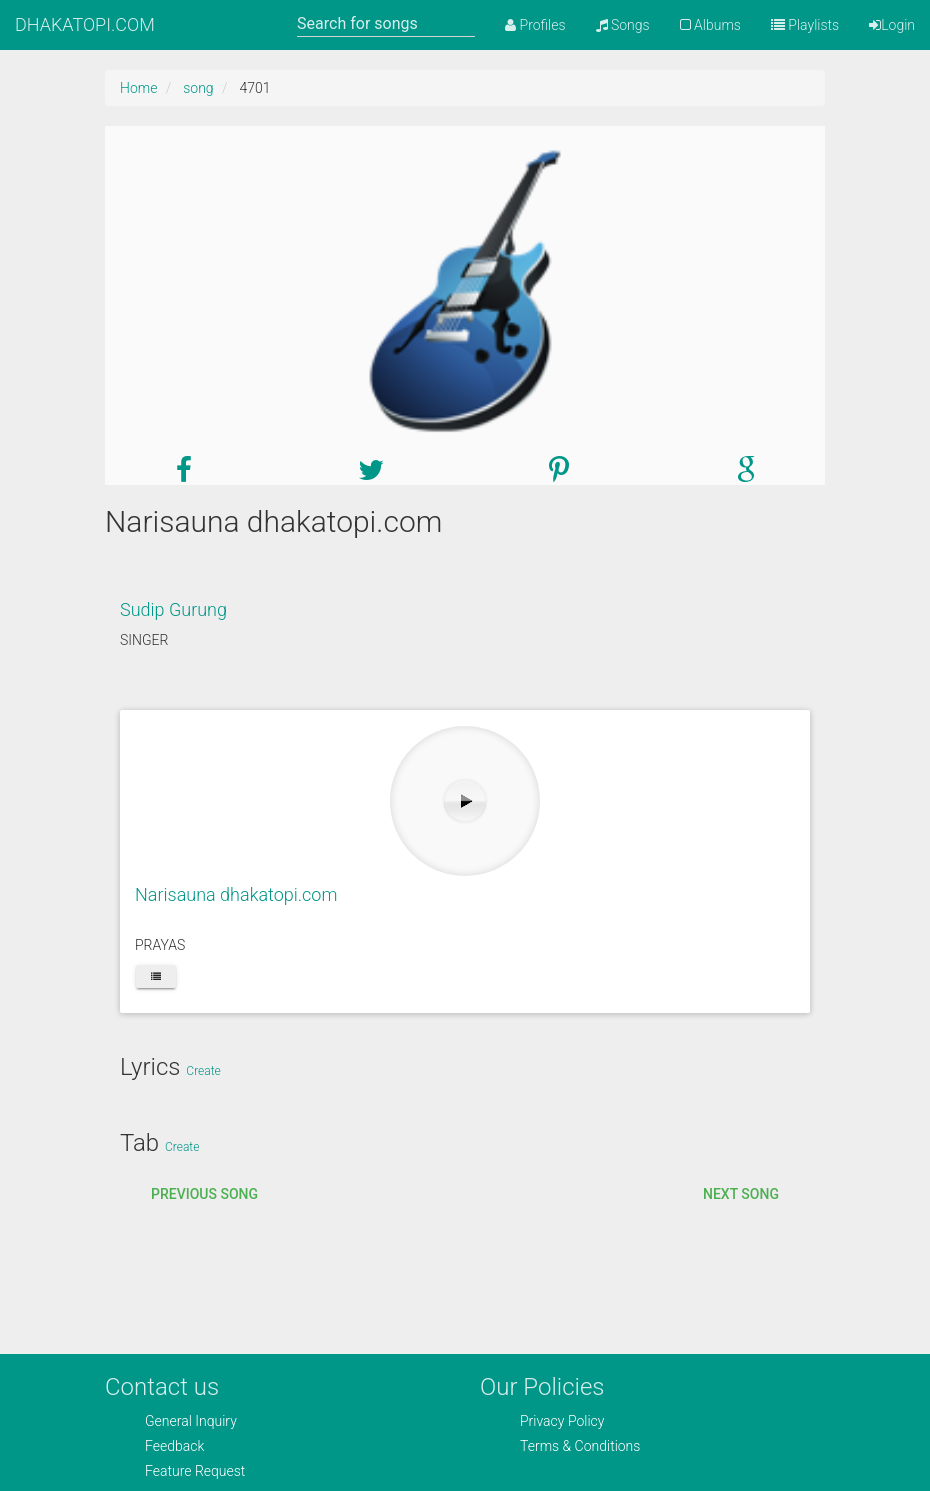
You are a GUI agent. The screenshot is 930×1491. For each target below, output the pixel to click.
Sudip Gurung (173, 609)
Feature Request (195, 1471)
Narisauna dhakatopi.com (236, 894)
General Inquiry (191, 1421)
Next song (741, 1194)
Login (892, 25)
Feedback (174, 1446)
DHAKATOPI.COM (85, 24)
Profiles (535, 25)
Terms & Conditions (580, 1446)
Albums (710, 25)
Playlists (805, 25)
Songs (623, 25)
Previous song (204, 1194)
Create (203, 1071)
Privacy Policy (562, 1421)
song (198, 88)
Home (138, 88)
